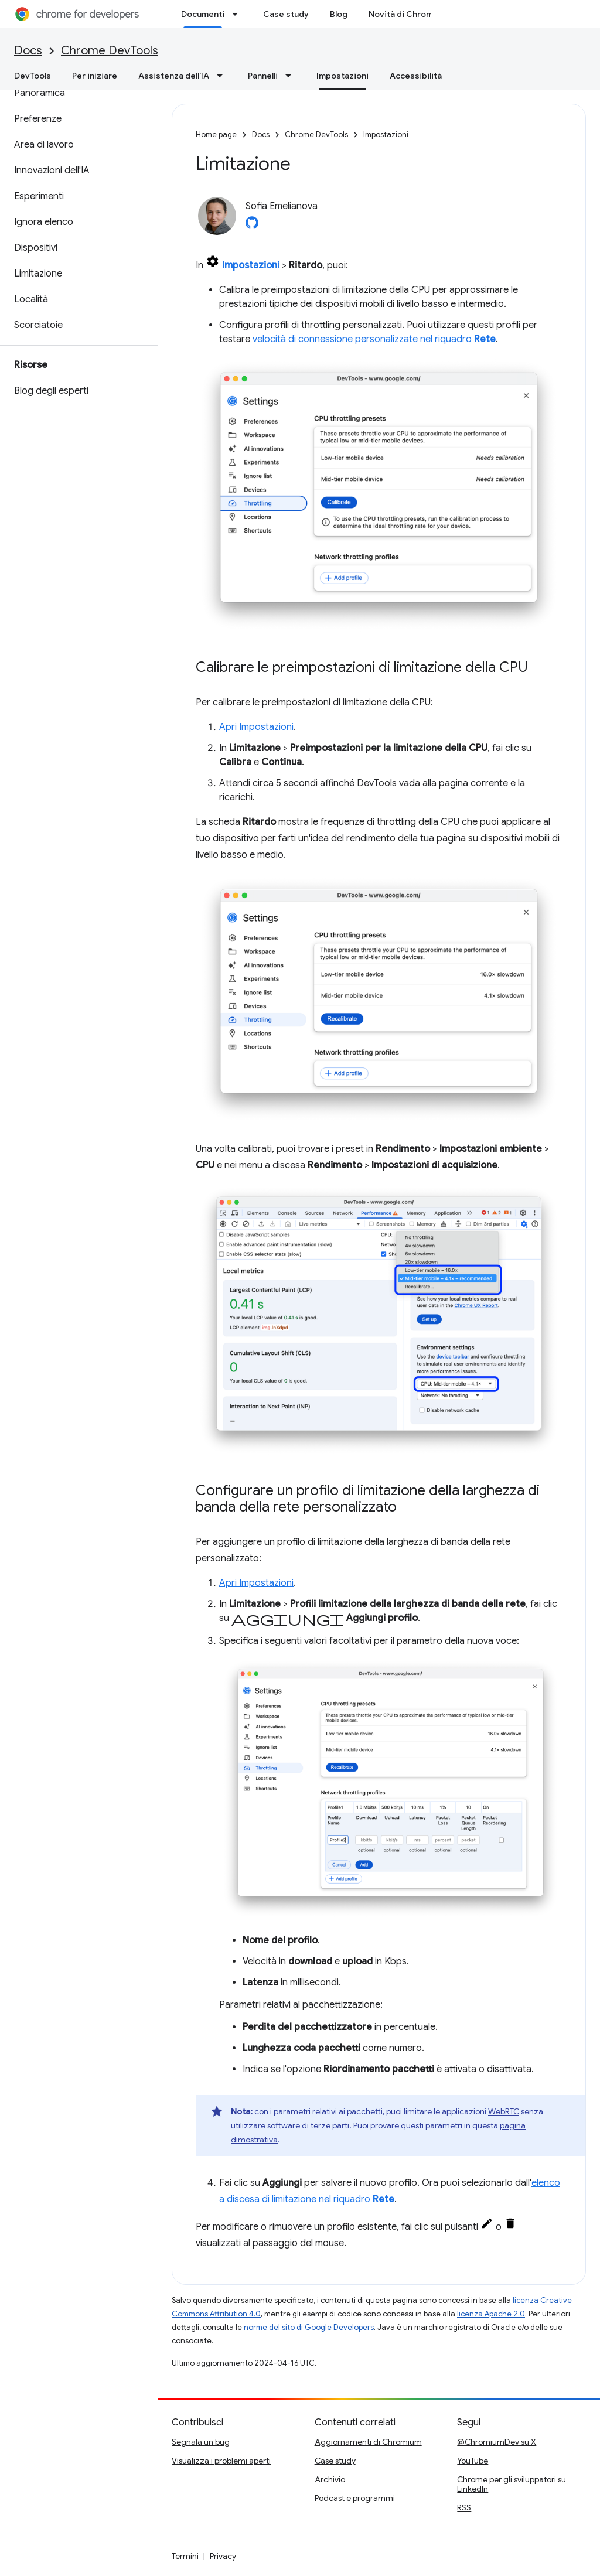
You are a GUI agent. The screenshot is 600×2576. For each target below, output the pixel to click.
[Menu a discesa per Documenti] (238, 14)
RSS (464, 2507)
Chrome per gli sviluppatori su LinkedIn (511, 2484)
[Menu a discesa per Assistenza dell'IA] (223, 76)
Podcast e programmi (355, 2498)
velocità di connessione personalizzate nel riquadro (374, 339)
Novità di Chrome (403, 14)
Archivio (330, 2479)
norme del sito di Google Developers (309, 2327)
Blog (338, 14)
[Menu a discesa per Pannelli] (292, 76)
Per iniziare (94, 75)
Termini (185, 2556)
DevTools (32, 75)
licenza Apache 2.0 (491, 2314)
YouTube (472, 2460)
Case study (286, 14)
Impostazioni (385, 134)
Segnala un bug (201, 2442)
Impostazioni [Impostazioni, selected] (342, 75)
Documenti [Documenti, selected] (202, 14)
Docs (28, 50)
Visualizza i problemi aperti (221, 2460)
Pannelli (263, 75)
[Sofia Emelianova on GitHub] (252, 226)
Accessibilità (416, 75)
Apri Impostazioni (256, 727)
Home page (216, 134)
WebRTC (503, 2111)
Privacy (223, 2556)
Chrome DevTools (109, 50)
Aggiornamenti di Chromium (368, 2442)
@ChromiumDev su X (496, 2442)
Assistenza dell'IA (173, 75)
